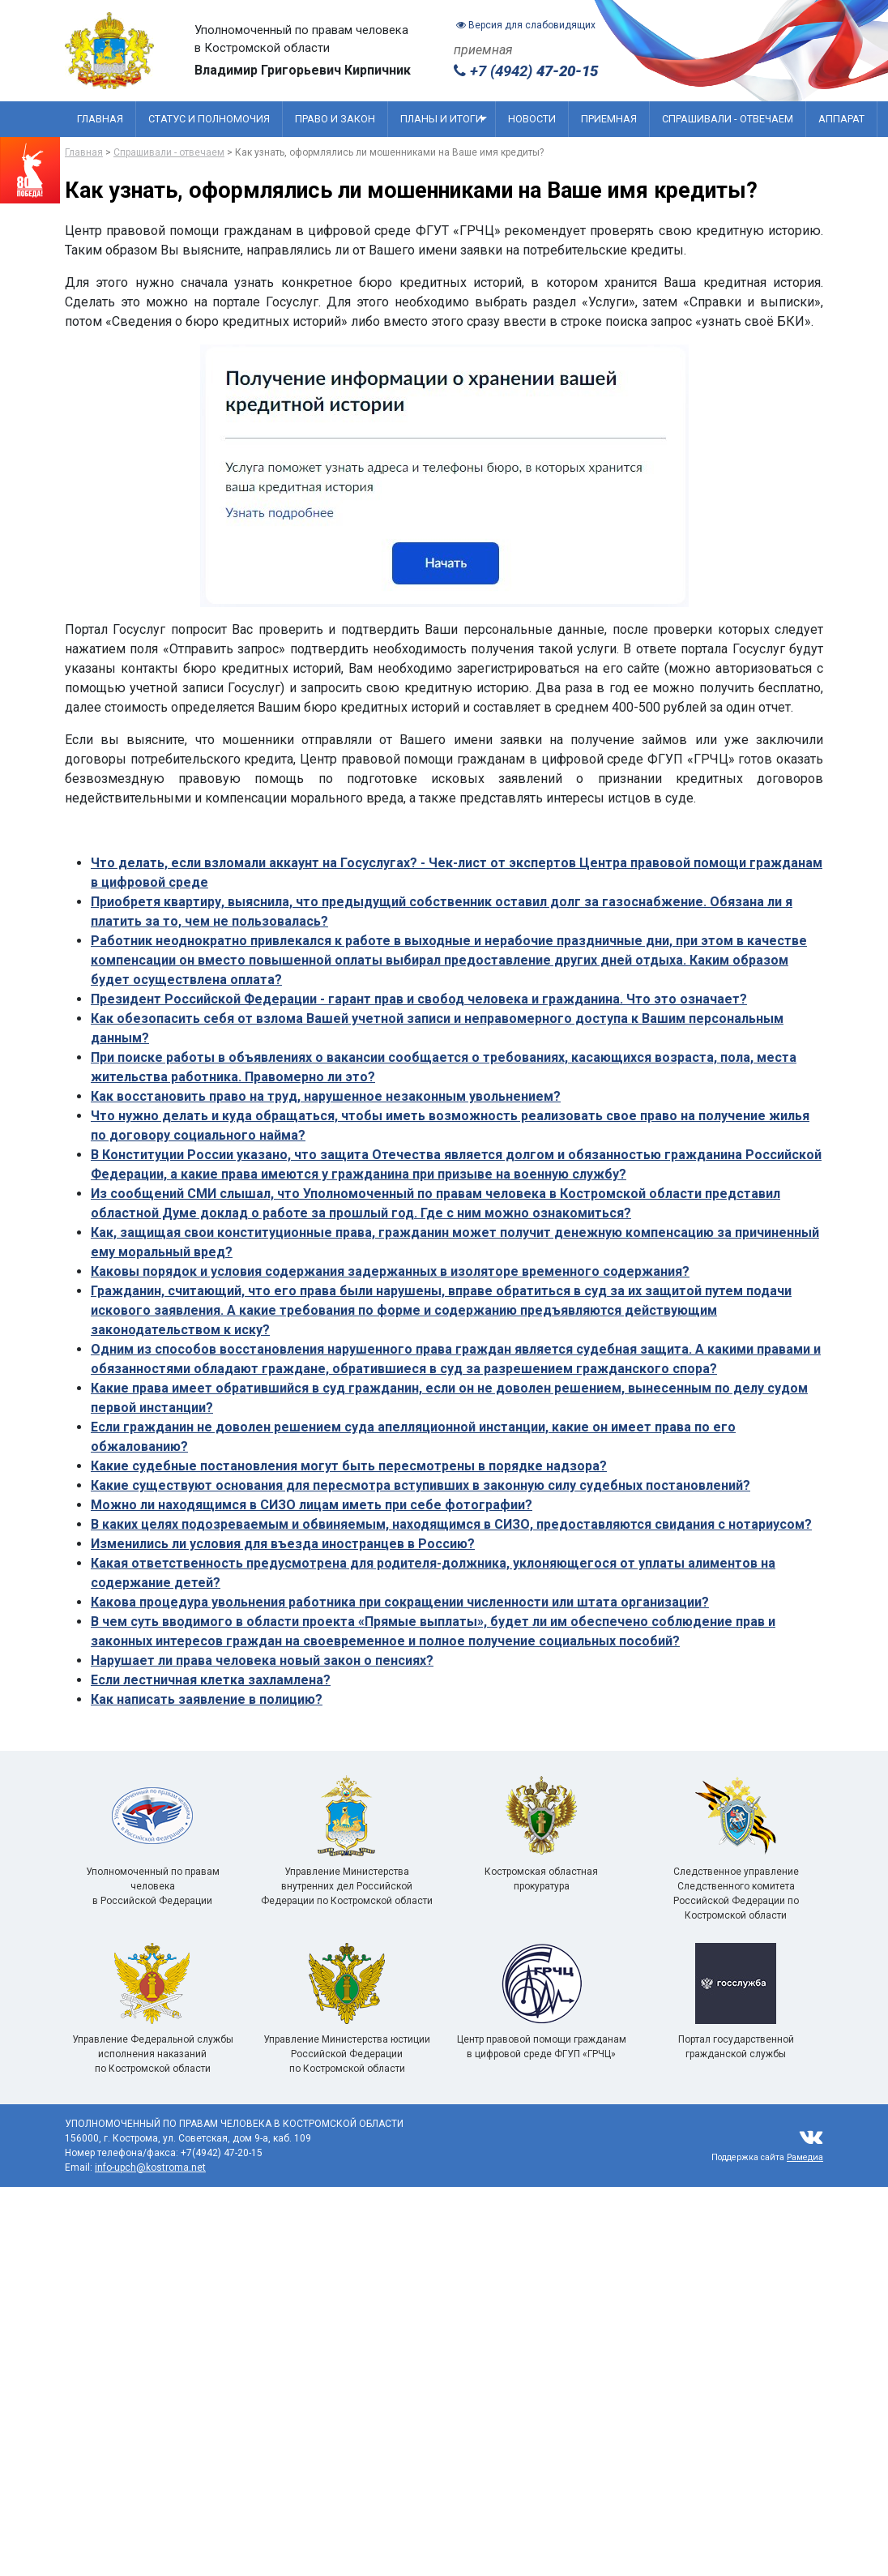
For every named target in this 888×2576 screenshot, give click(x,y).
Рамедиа (805, 2157)
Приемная (609, 119)
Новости (532, 119)
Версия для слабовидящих (526, 25)
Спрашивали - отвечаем (727, 119)
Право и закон (335, 119)
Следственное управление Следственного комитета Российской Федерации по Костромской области (736, 1867)
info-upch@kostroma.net (150, 2167)
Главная (100, 119)
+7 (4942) (526, 71)
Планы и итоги (443, 119)
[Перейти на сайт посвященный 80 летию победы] (30, 170)
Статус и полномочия (209, 119)
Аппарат (841, 119)
